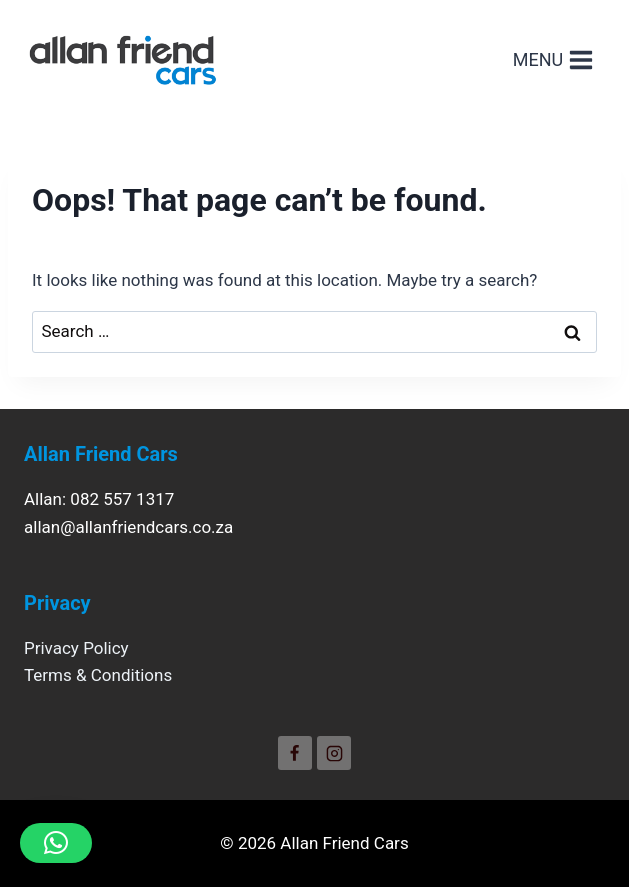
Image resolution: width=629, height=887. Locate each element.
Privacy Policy (76, 648)
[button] (56, 843)
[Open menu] (553, 59)
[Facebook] (295, 753)
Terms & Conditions (98, 675)
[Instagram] (334, 753)
